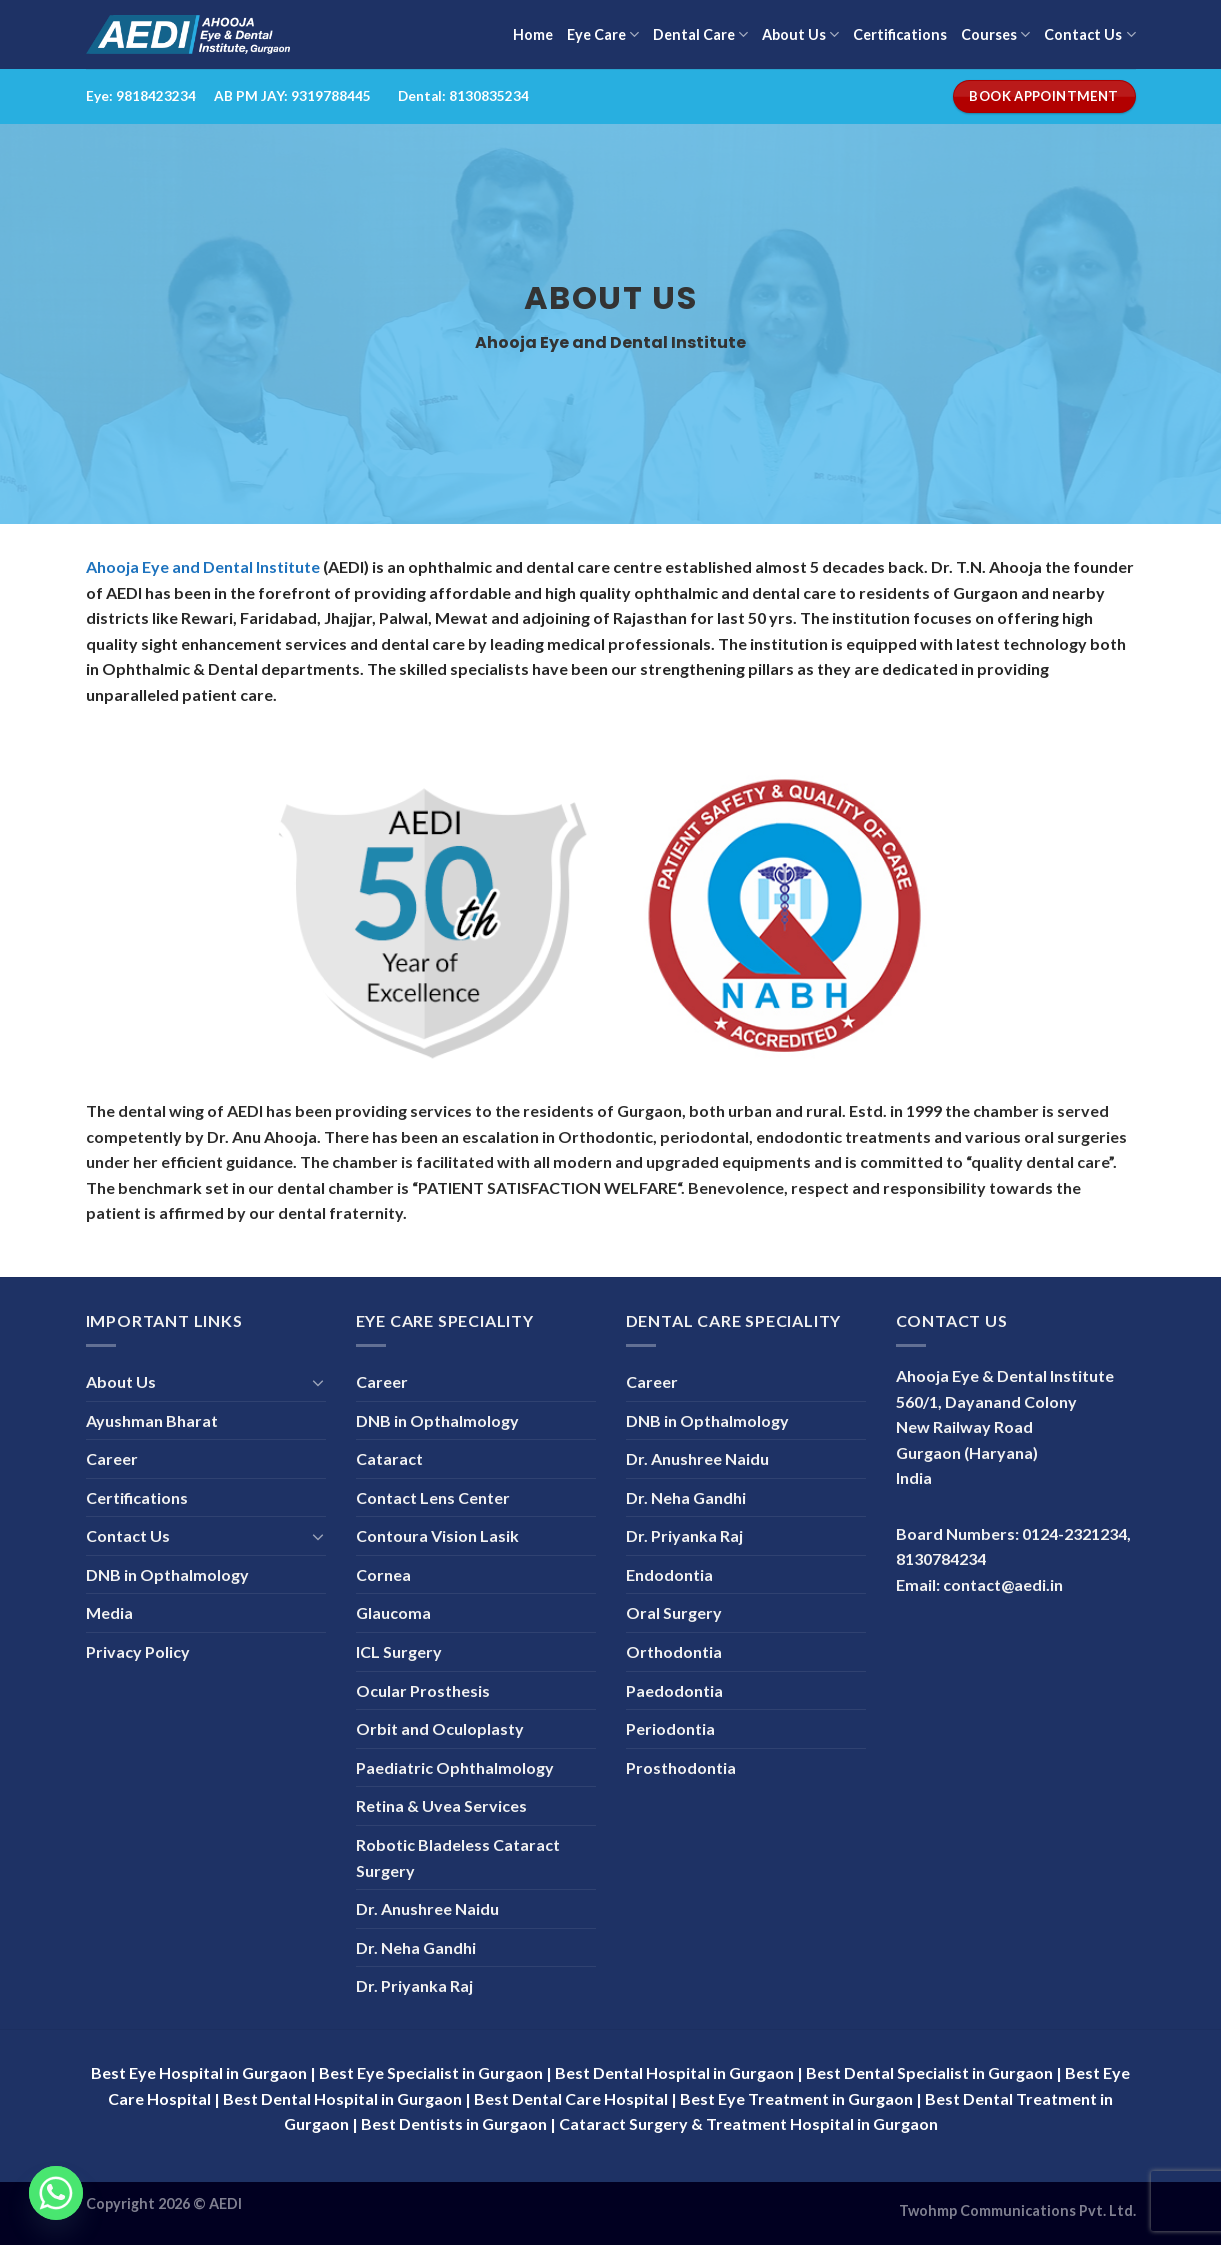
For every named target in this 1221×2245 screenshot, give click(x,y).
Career (112, 1458)
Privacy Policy (138, 1651)
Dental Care (700, 34)
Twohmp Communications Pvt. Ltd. (1017, 2210)
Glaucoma (393, 1612)
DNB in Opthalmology (167, 1574)
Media (109, 1612)
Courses (995, 34)
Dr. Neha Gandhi (416, 1947)
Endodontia (669, 1574)
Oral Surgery (674, 1612)
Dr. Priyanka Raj (414, 1985)
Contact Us (1089, 34)
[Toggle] (318, 1382)
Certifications (900, 34)
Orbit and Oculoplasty (440, 1728)
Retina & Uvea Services (441, 1805)
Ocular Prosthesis (423, 1690)
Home (533, 34)
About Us (800, 34)
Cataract (389, 1458)
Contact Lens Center (433, 1497)
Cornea (383, 1574)
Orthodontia (674, 1651)
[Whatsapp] (56, 2193)
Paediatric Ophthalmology (455, 1767)
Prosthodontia (681, 1767)
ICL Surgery (399, 1651)
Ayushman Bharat (152, 1420)
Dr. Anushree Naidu (427, 1908)
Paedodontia (674, 1690)
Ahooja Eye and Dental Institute (203, 566)
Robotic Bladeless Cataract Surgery (458, 1857)
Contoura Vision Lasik (437, 1535)
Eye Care (603, 34)
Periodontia (670, 1728)
